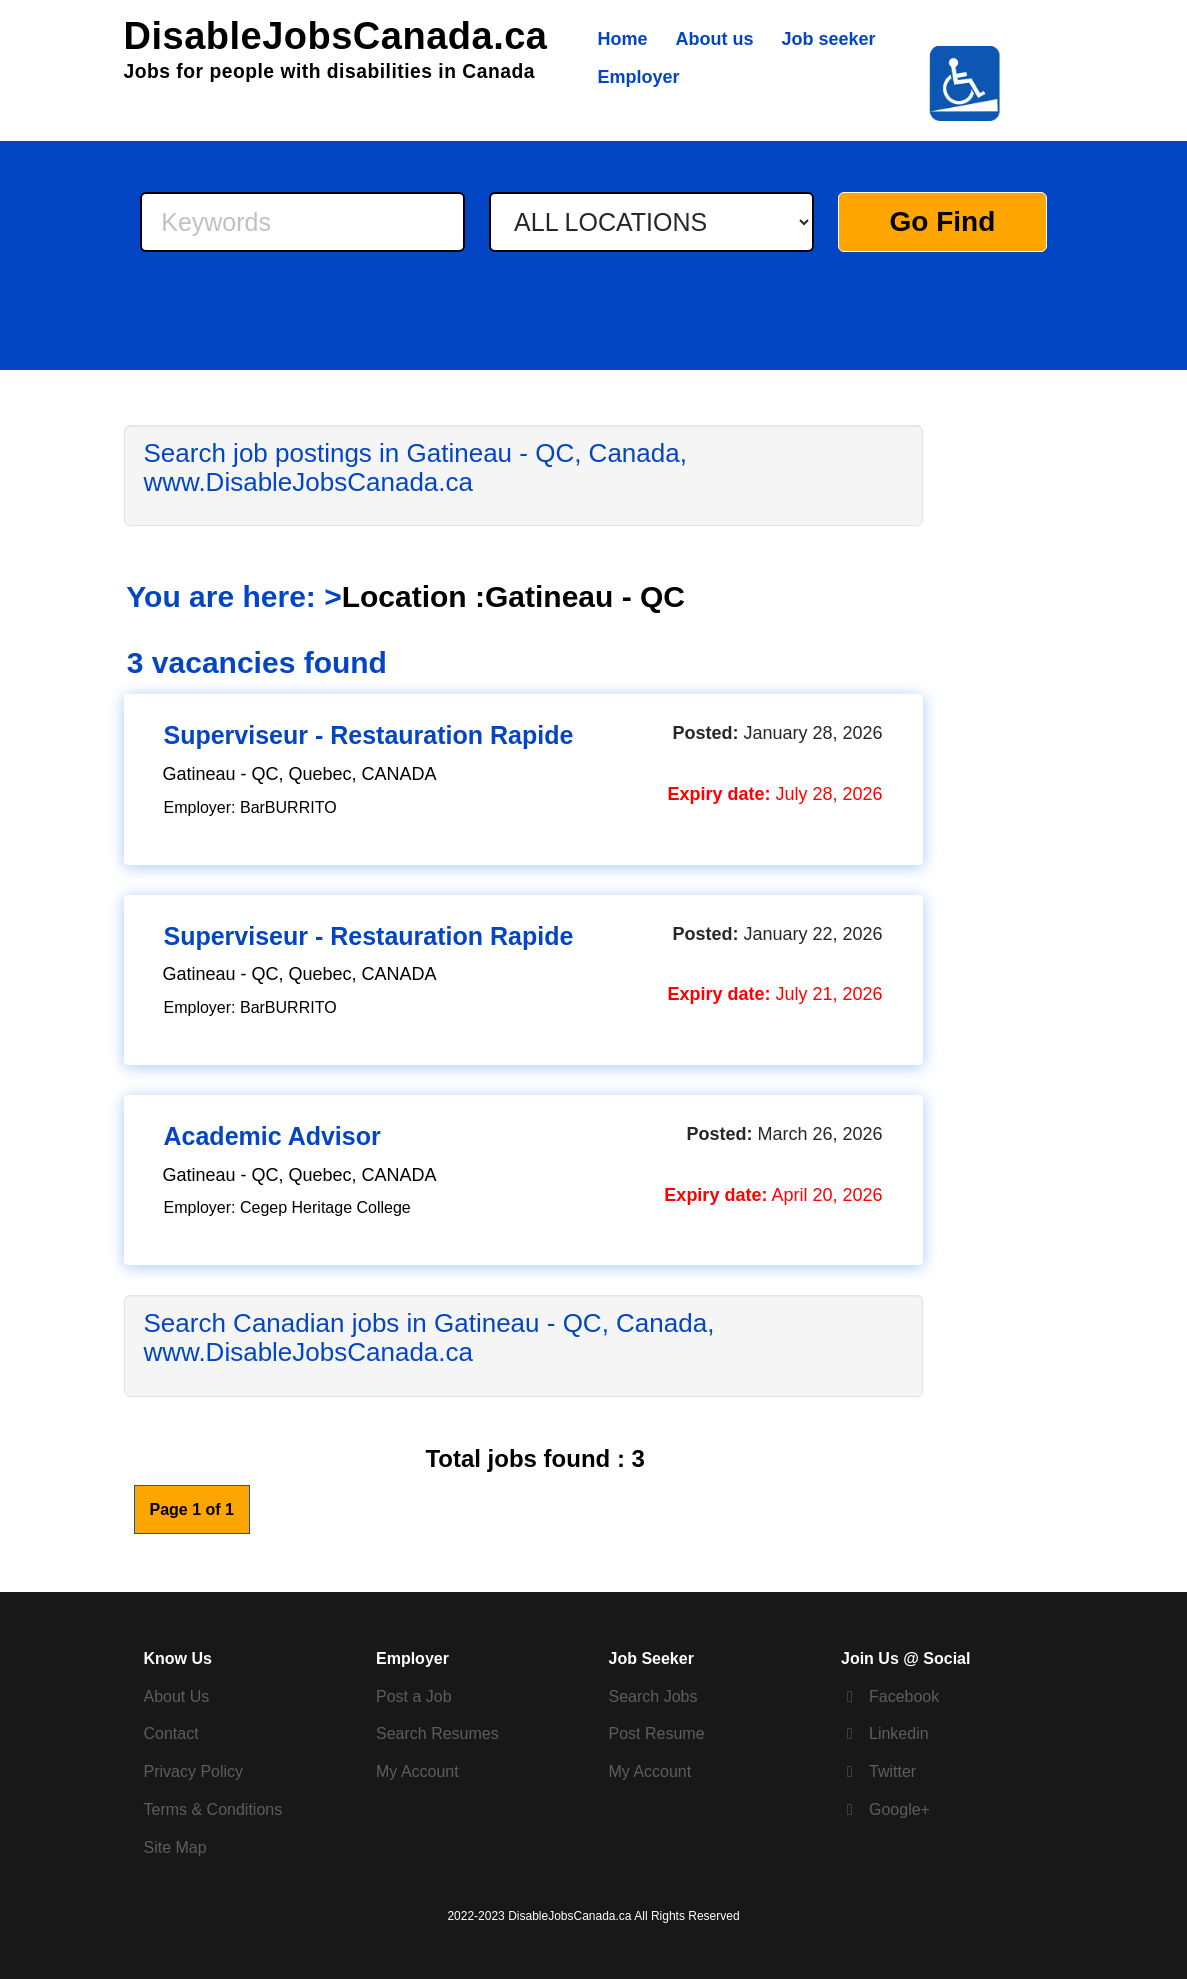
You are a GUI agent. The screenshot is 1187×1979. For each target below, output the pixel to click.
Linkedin (899, 1733)
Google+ (899, 1809)
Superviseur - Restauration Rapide (369, 735)
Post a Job (414, 1696)
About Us (177, 1696)
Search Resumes (437, 1733)
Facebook (904, 1696)
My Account (417, 1771)
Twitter (892, 1771)
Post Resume (657, 1733)
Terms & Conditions (213, 1809)
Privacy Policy (194, 1771)
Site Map (175, 1847)
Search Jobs (653, 1696)
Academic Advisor (272, 1136)
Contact (171, 1733)
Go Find (943, 221)
